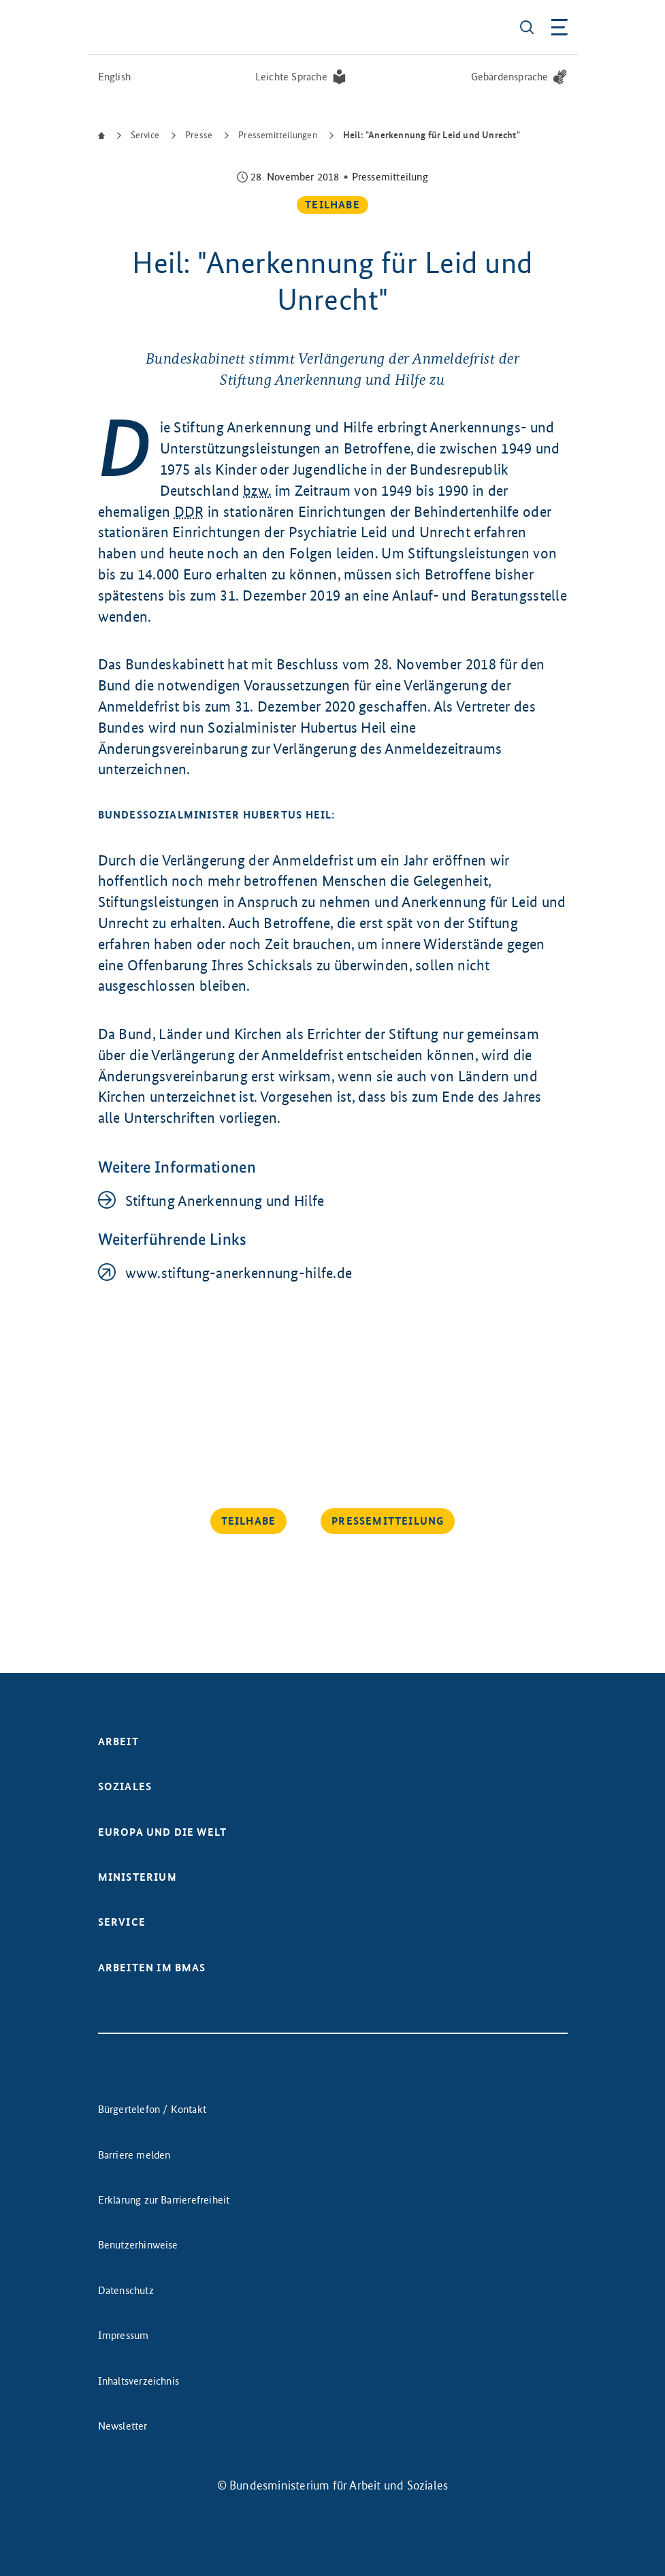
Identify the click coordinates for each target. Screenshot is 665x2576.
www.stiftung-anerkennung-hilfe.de (239, 1273)
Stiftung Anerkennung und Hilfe (225, 1200)
